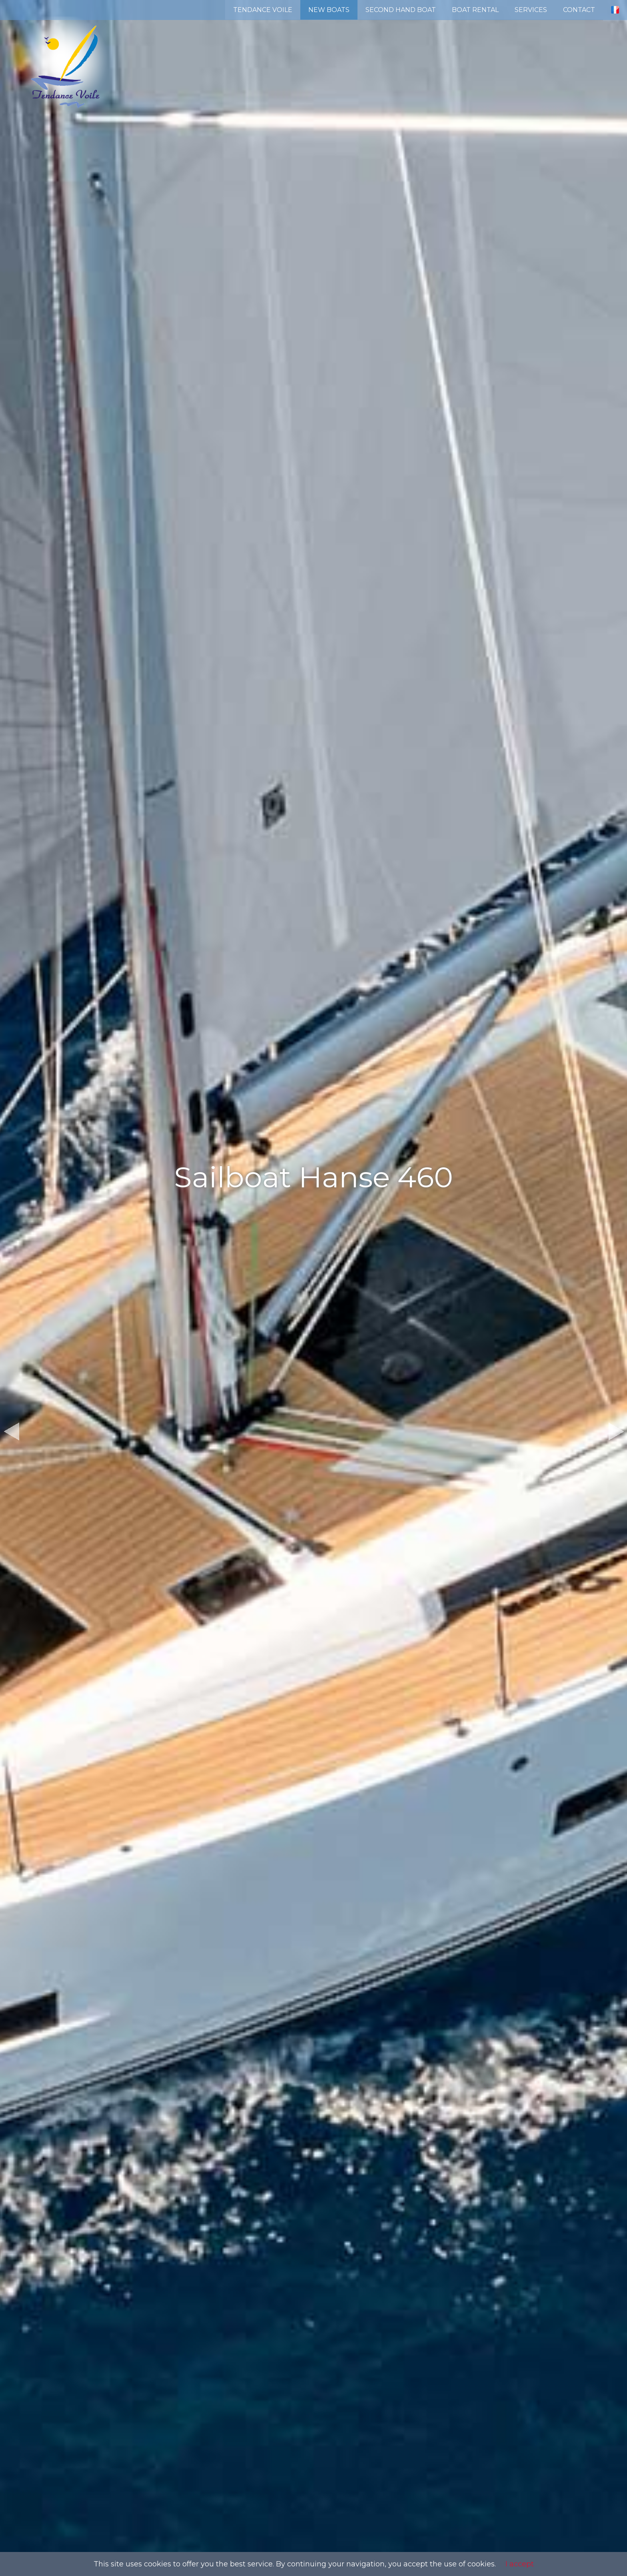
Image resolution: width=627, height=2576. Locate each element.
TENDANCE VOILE (262, 10)
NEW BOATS (328, 10)
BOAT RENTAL (475, 10)
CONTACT (579, 10)
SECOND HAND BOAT (400, 10)
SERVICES (531, 10)
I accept (519, 2564)
